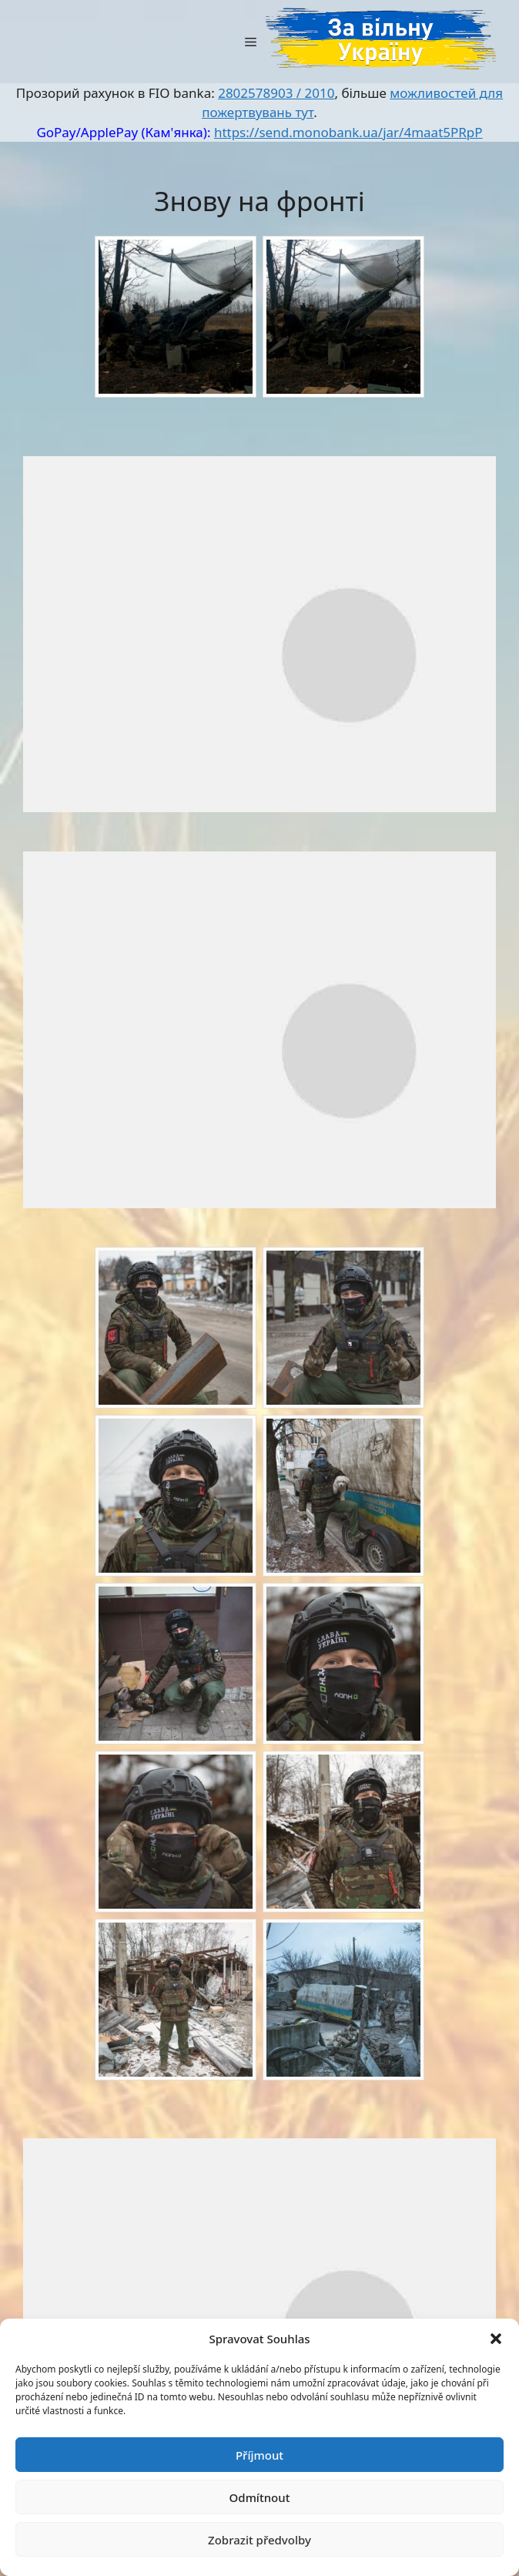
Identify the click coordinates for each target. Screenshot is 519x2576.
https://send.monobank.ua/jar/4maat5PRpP (348, 132)
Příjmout (259, 2455)
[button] (496, 2338)
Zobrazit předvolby (259, 2539)
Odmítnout (259, 2497)
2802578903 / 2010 (276, 93)
